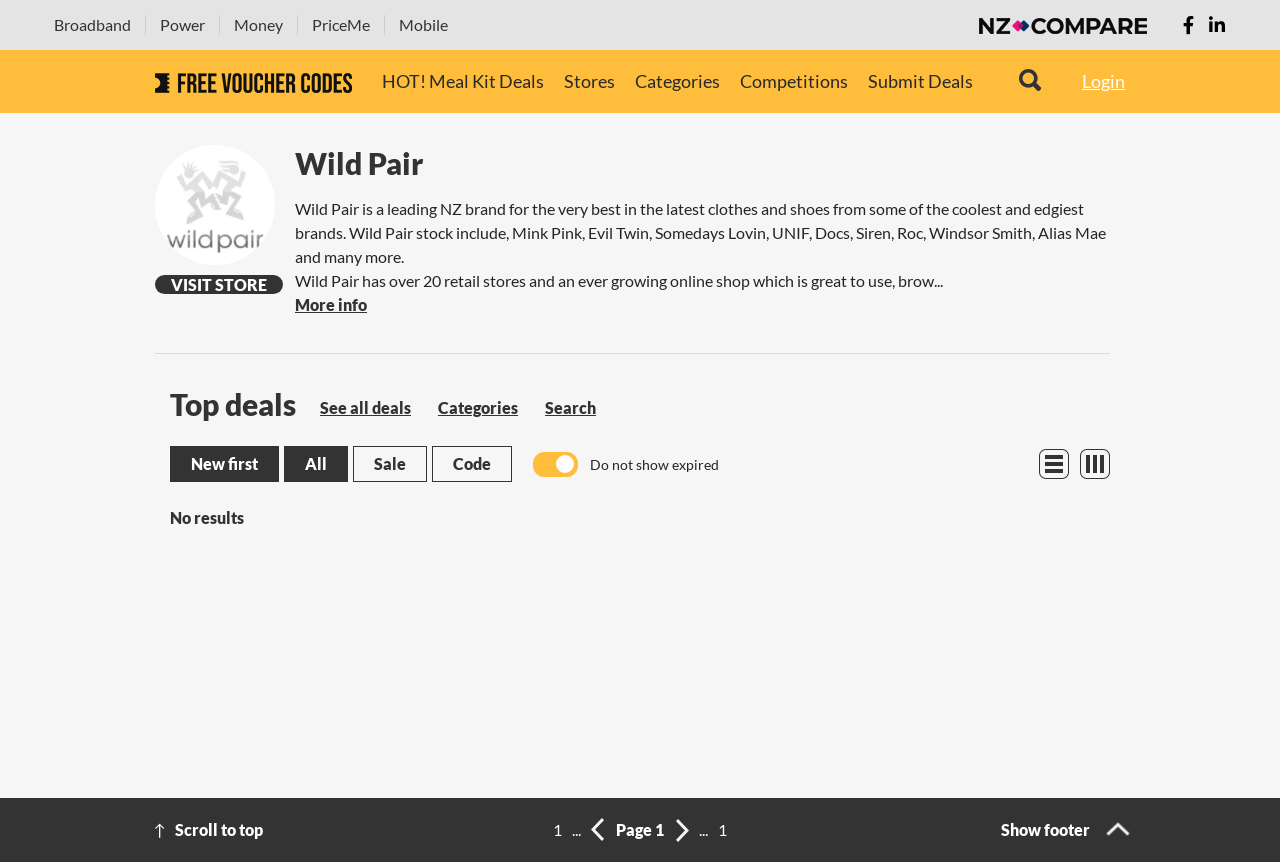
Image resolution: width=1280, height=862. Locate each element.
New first (224, 463)
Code (472, 463)
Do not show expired (654, 464)
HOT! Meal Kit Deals (463, 81)
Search (570, 407)
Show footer (1045, 829)
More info (331, 304)
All (316, 463)
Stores (589, 81)
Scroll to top (219, 829)
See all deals (365, 407)
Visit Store (219, 284)
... (576, 829)
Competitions (794, 81)
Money (258, 24)
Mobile (423, 24)
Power (182, 24)
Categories (677, 81)
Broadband (92, 24)
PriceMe (341, 24)
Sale (390, 463)
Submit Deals (920, 81)
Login (1103, 81)
